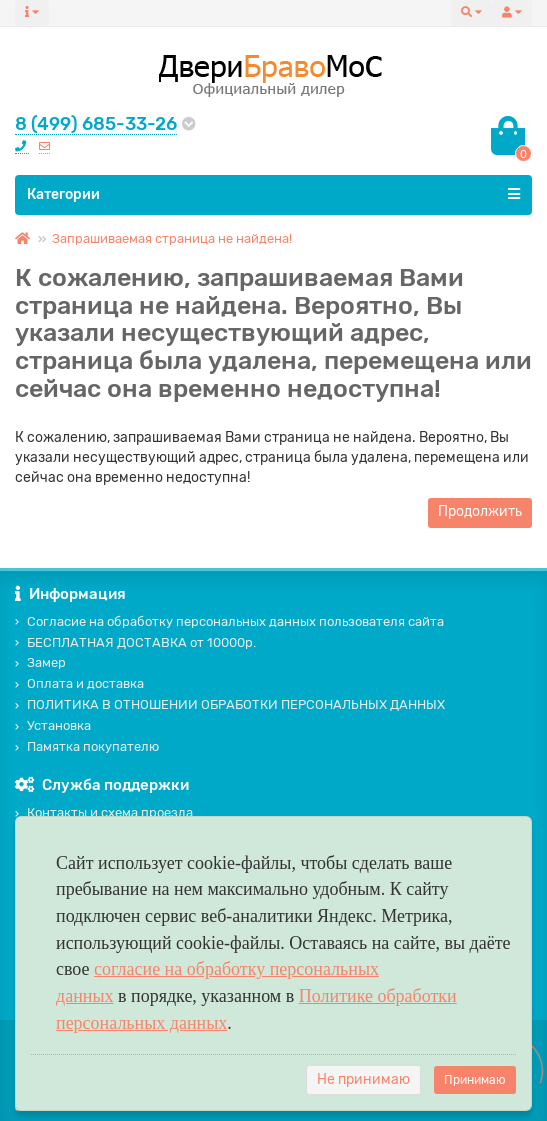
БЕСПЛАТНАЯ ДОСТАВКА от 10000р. (135, 642)
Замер (40, 662)
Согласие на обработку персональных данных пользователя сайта (229, 621)
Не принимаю (363, 1079)
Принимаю (475, 1080)
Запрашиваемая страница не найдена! (172, 238)
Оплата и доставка (79, 683)
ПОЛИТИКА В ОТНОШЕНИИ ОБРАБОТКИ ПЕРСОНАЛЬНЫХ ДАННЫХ (230, 704)
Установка (53, 725)
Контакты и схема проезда (104, 812)
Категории (273, 194)
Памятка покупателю (87, 746)
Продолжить (480, 511)
